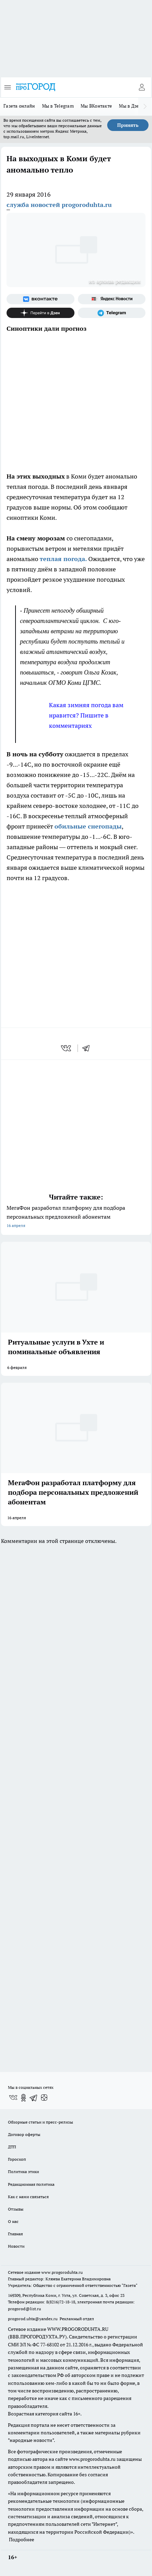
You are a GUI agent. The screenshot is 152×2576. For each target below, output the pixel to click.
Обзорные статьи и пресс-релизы (40, 2122)
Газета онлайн (19, 106)
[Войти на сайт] (142, 87)
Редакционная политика (31, 2184)
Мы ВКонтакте (96, 106)
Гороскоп (17, 2159)
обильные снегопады (88, 826)
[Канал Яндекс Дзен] (40, 313)
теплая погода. (63, 559)
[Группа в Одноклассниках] (23, 2098)
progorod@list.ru (24, 2308)
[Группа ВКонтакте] (40, 299)
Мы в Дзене (131, 106)
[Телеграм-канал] (112, 313)
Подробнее (21, 2539)
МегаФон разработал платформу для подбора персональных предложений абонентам (76, 1217)
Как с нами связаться (28, 2196)
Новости (16, 2246)
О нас (13, 2221)
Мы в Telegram (58, 106)
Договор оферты (24, 2134)
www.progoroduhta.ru (62, 2272)
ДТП (12, 2146)
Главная (15, 2233)
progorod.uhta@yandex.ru (33, 2318)
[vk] (67, 1048)
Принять (128, 125)
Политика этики (23, 2171)
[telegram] (88, 1048)
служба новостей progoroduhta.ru (59, 205)
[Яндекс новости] (112, 299)
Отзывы (15, 2209)
